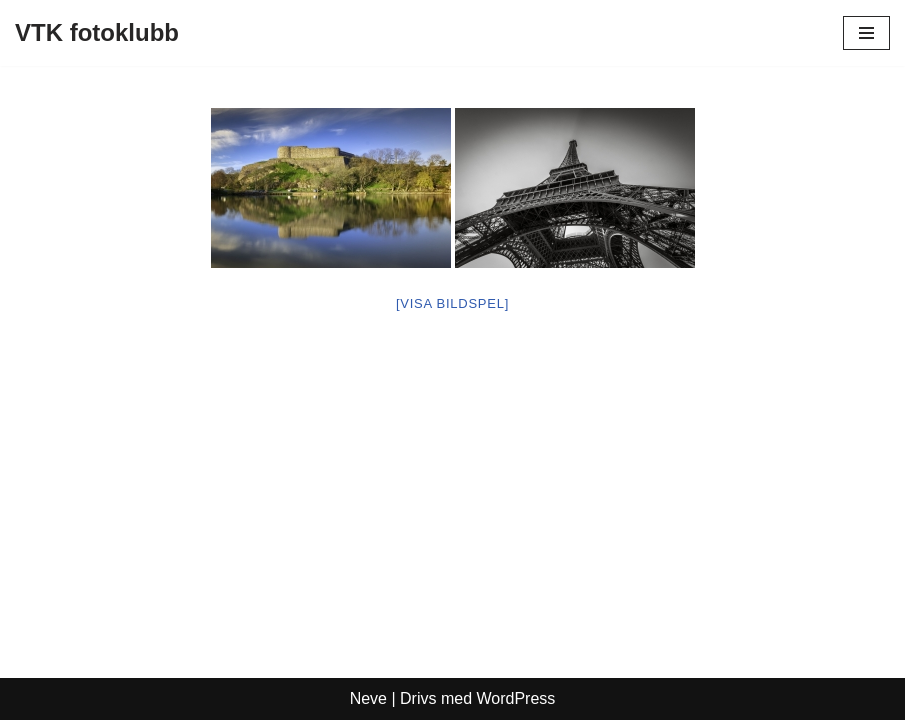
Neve (368, 698)
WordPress (516, 698)
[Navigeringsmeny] (866, 33)
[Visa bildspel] (452, 303)
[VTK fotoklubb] (97, 33)
